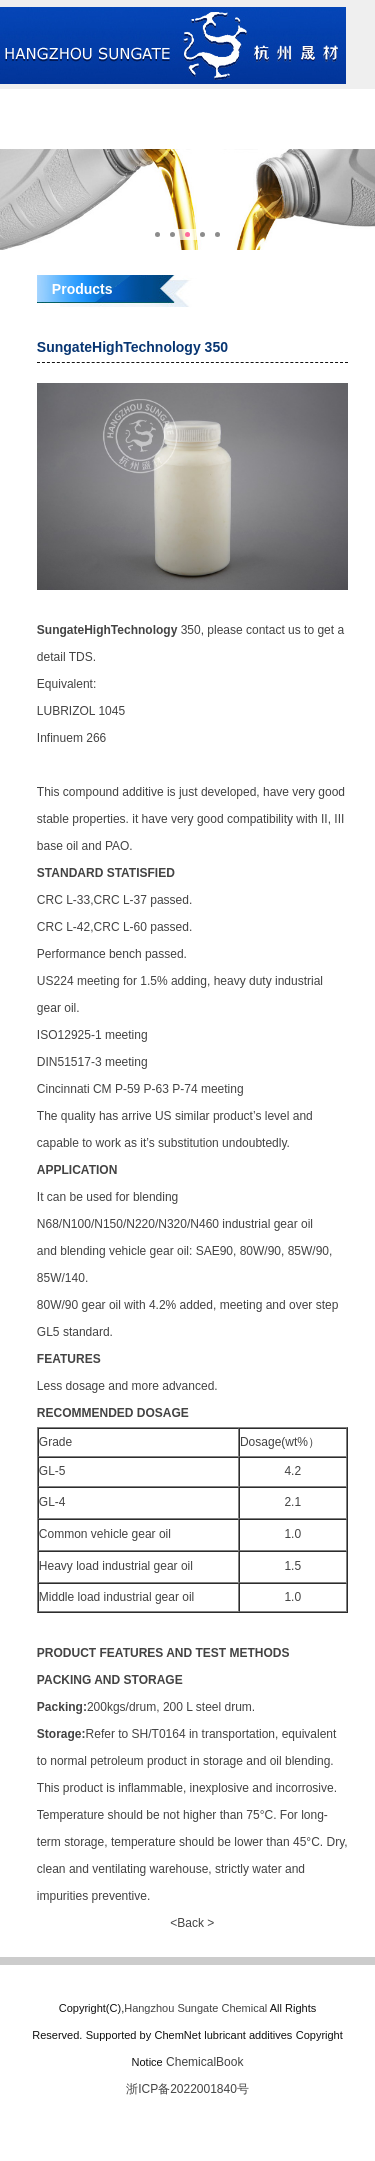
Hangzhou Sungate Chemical (195, 2008)
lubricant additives (248, 2035)
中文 (313, 132)
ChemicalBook (204, 2062)
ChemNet (177, 2035)
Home (62, 102)
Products (312, 102)
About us (187, 102)
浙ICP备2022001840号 (187, 2089)
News (62, 132)
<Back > (192, 1923)
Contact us (187, 132)
